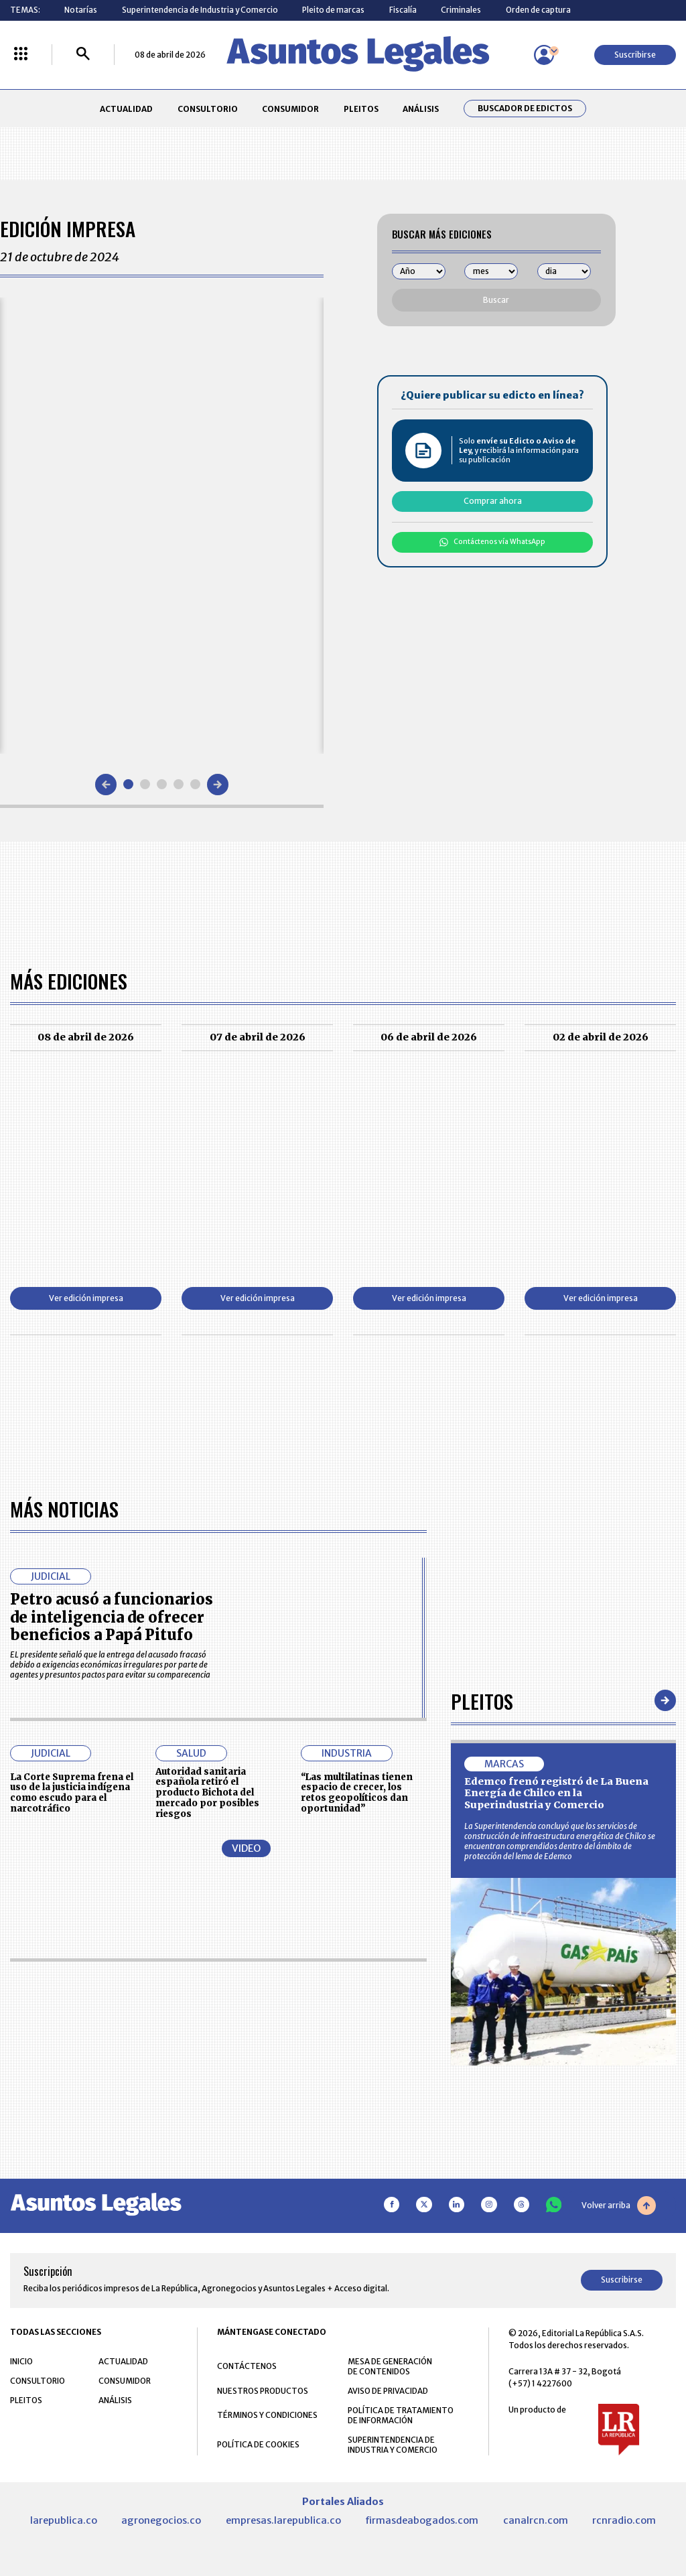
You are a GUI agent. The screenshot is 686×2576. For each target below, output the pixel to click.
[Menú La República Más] (20, 54)
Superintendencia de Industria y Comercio (200, 10)
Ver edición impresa (86, 1298)
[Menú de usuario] (544, 55)
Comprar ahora (493, 501)
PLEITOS (361, 109)
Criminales (461, 10)
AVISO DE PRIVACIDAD (388, 2391)
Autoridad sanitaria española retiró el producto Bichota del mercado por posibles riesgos (207, 1793)
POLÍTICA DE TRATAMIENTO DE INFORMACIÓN (401, 2415)
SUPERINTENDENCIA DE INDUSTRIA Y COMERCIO (392, 2445)
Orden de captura (538, 10)
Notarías (80, 10)
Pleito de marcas (333, 10)
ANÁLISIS (421, 109)
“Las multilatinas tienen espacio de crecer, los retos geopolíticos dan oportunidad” (357, 1792)
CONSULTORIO (208, 109)
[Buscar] (83, 54)
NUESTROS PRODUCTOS (262, 2391)
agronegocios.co (161, 2520)
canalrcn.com (535, 2520)
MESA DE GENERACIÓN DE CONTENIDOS (390, 2366)
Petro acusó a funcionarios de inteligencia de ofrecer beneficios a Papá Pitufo (111, 1617)
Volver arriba (618, 2205)
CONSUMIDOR (290, 109)
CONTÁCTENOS (247, 2366)
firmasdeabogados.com (421, 2520)
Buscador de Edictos (525, 108)
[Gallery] (162, 525)
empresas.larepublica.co (283, 2520)
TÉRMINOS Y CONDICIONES (267, 2415)
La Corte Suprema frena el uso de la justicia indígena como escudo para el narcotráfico (71, 1792)
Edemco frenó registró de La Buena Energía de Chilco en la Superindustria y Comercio (556, 1793)
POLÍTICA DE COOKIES (258, 2444)
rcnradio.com (624, 2520)
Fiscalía (403, 10)
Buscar (496, 300)
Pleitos (482, 1700)
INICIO (21, 2361)
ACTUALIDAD (126, 109)
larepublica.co (63, 2520)
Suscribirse (635, 55)
